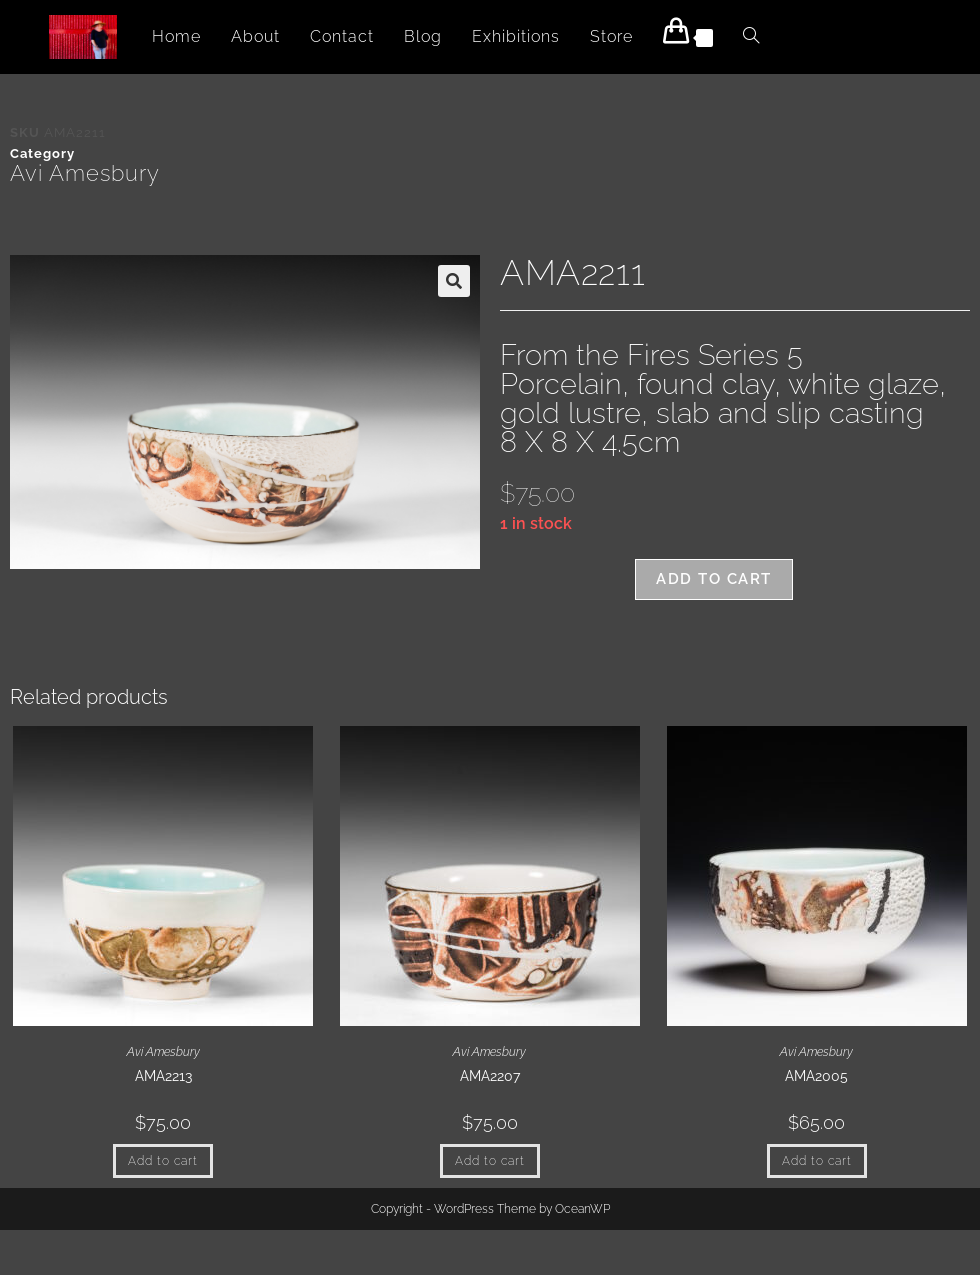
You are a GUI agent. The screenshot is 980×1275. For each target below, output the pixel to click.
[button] (454, 281)
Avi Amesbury (85, 173)
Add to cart (714, 579)
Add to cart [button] (163, 1161)
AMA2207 (490, 1076)
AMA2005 (816, 1076)
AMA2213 (163, 1076)
